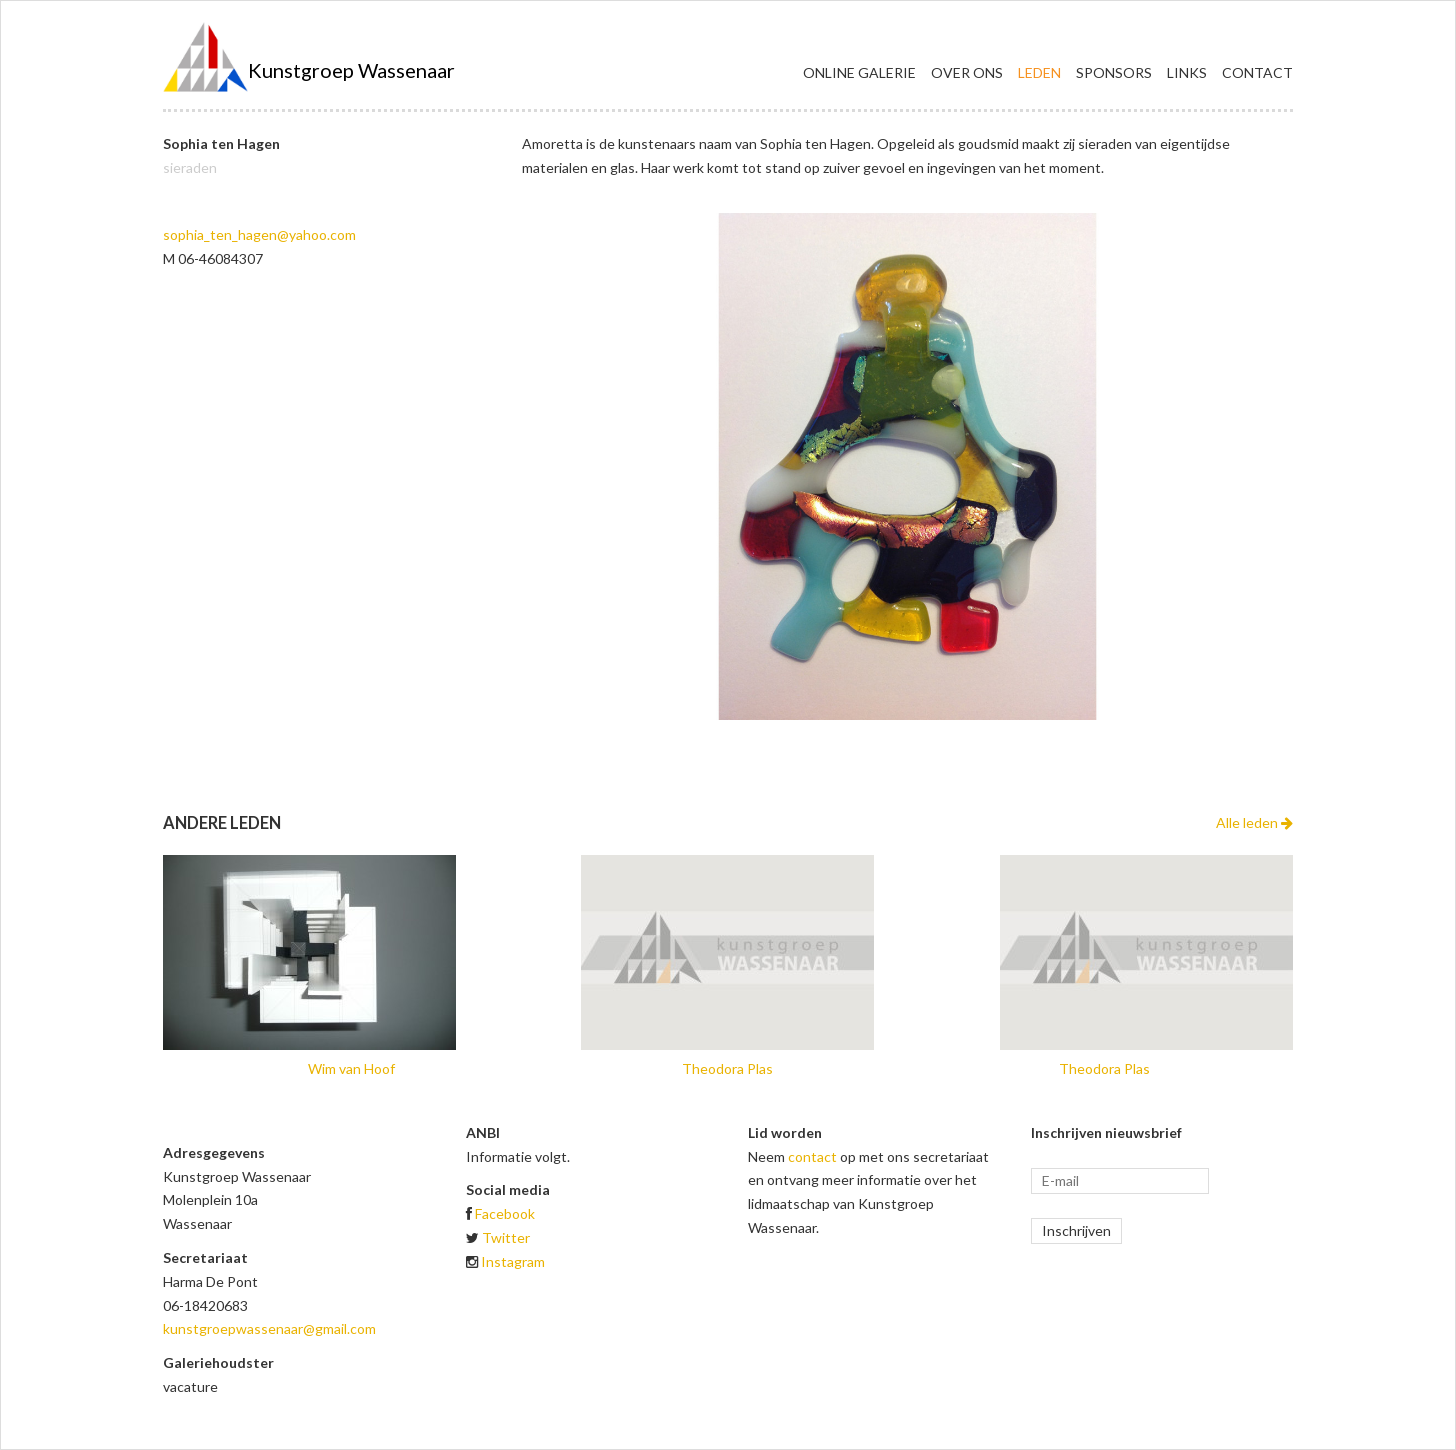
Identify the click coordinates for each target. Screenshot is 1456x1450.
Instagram (513, 1261)
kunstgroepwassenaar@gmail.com (269, 1328)
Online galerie (859, 72)
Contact (1257, 72)
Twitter (506, 1237)
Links (1187, 72)
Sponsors (1114, 72)
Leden (1039, 72)
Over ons (967, 72)
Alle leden (1254, 822)
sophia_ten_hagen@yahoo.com (259, 234)
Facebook (505, 1213)
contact (812, 1156)
